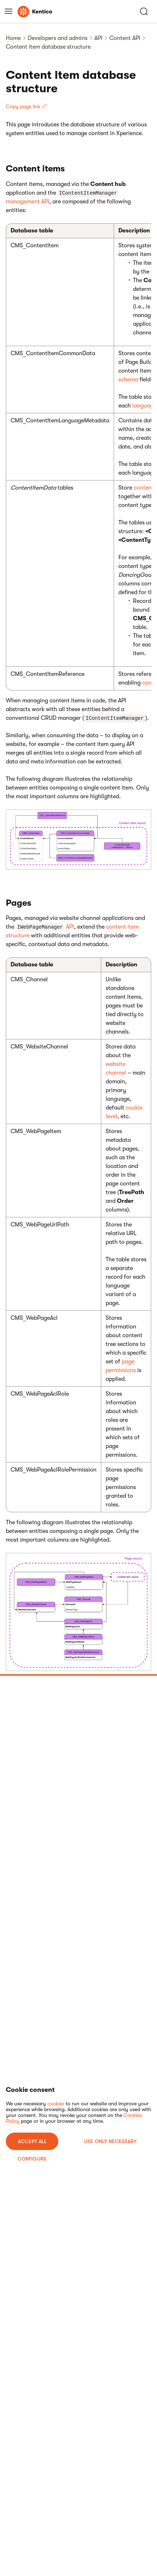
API (98, 38)
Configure (32, 2159)
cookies (55, 2103)
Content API (124, 38)
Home (13, 38)
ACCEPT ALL (32, 2141)
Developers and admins (57, 38)
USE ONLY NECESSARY (110, 2141)
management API (27, 201)
